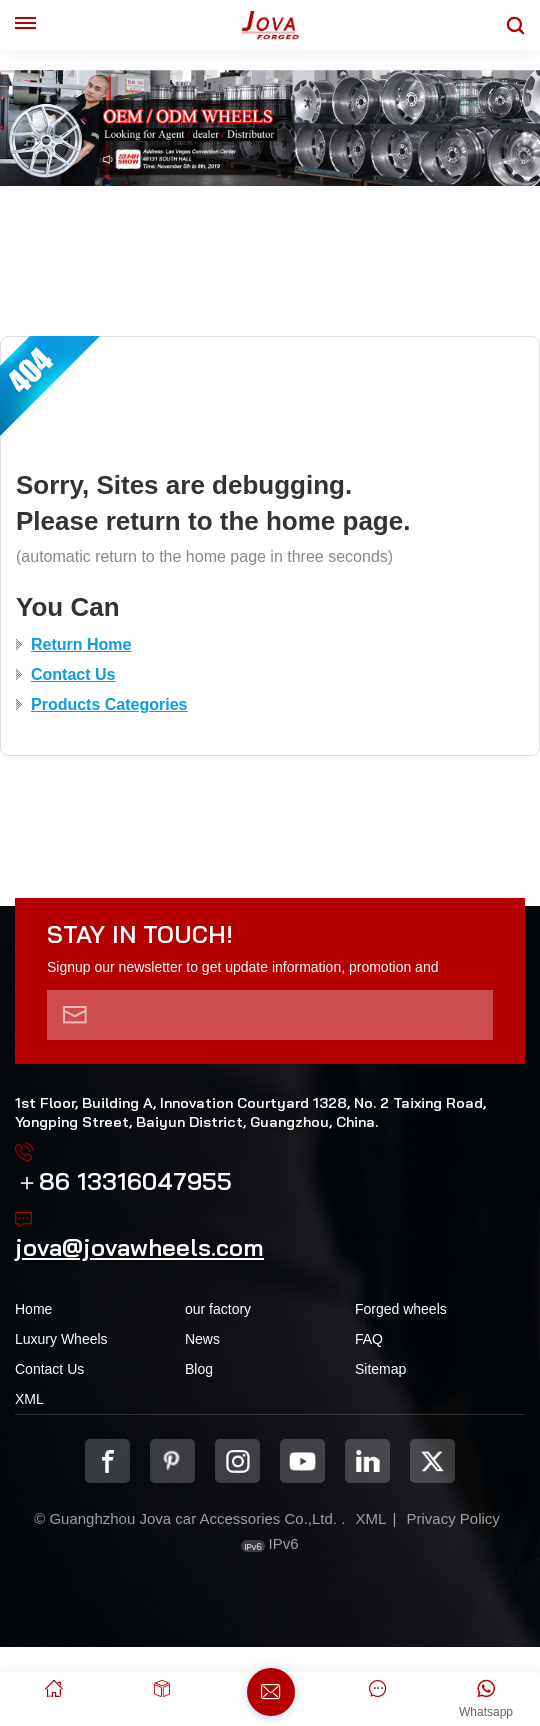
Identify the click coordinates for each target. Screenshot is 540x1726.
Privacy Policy (452, 1518)
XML (29, 1399)
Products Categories (109, 704)
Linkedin (367, 1461)
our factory (218, 1309)
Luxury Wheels (61, 1339)
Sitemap (380, 1369)
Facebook (107, 1461)
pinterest (172, 1461)
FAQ (369, 1339)
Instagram (237, 1461)
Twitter (432, 1461)
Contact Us (73, 674)
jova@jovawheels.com (139, 1247)
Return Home (81, 644)
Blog (199, 1369)
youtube (302, 1461)
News (202, 1339)
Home (33, 1309)
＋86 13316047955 (123, 1181)
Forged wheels (401, 1309)
